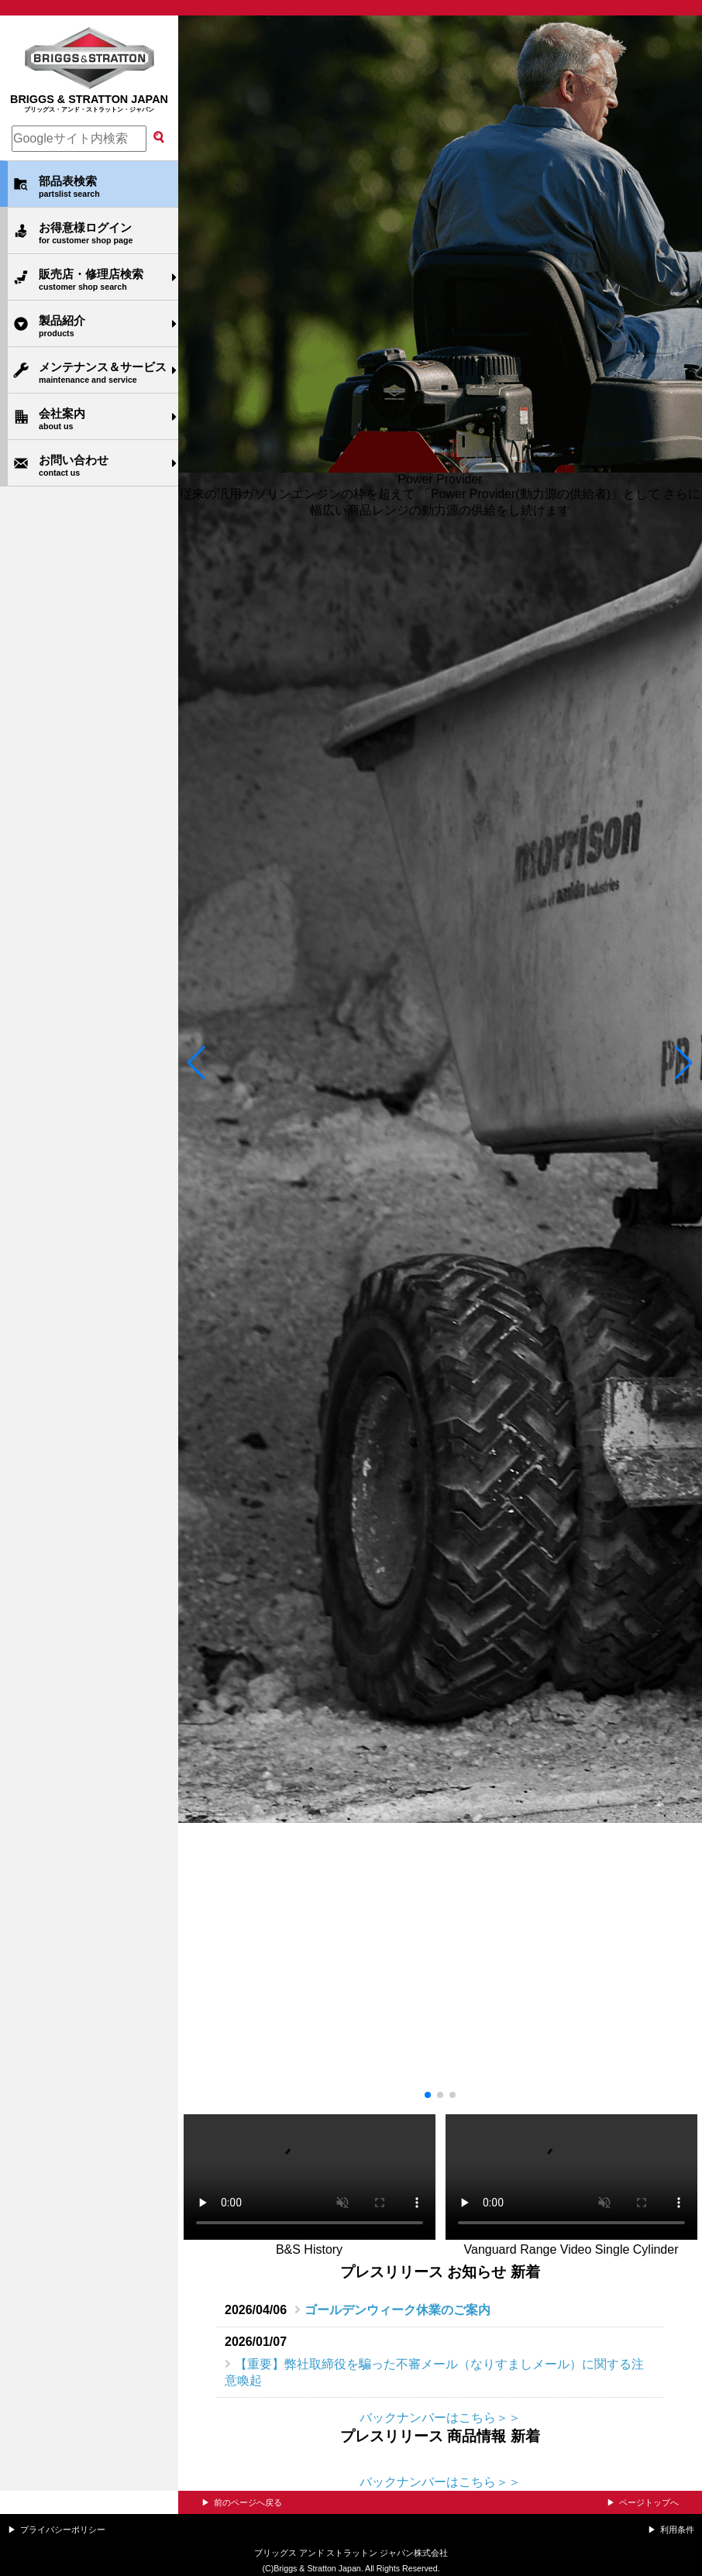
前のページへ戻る (248, 2502)
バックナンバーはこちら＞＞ (440, 2417)
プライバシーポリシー (62, 2529)
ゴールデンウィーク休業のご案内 (397, 2309)
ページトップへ (649, 2502)
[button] (196, 1062)
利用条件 (677, 2529)
